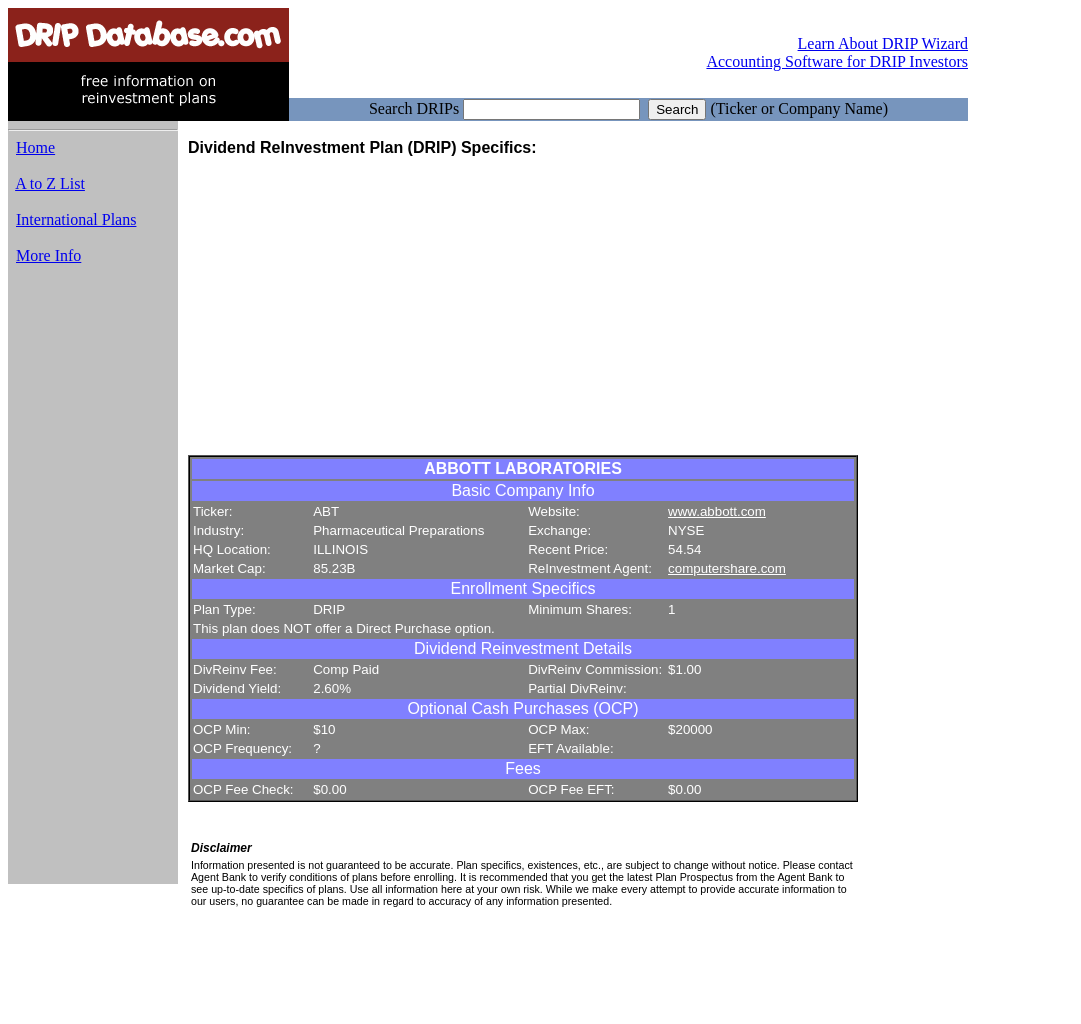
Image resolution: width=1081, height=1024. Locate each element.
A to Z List (50, 183)
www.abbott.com (717, 511)
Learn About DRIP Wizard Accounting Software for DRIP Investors (837, 52)
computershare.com (727, 568)
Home (35, 147)
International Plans (76, 219)
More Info (48, 255)
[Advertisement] (93, 583)
